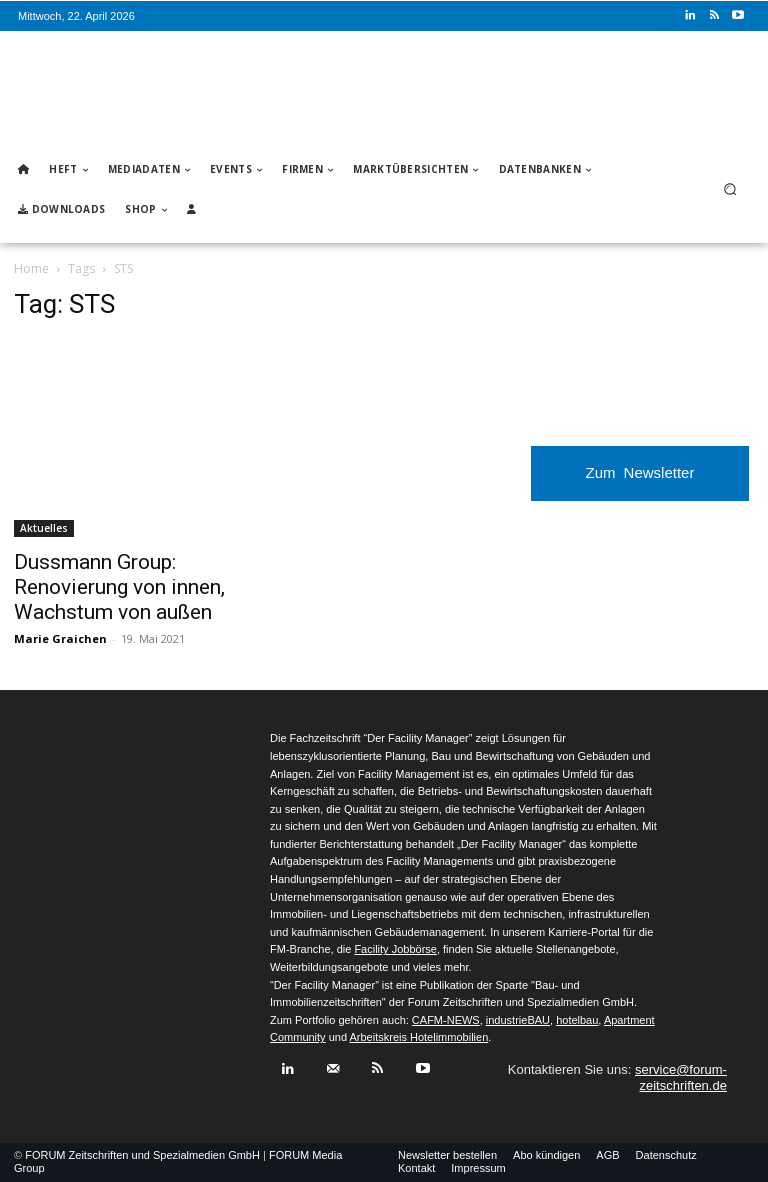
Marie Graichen (60, 638)
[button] (730, 189)
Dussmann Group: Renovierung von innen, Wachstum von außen (119, 587)
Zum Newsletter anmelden (640, 482)
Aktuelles (44, 528)
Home (31, 268)
